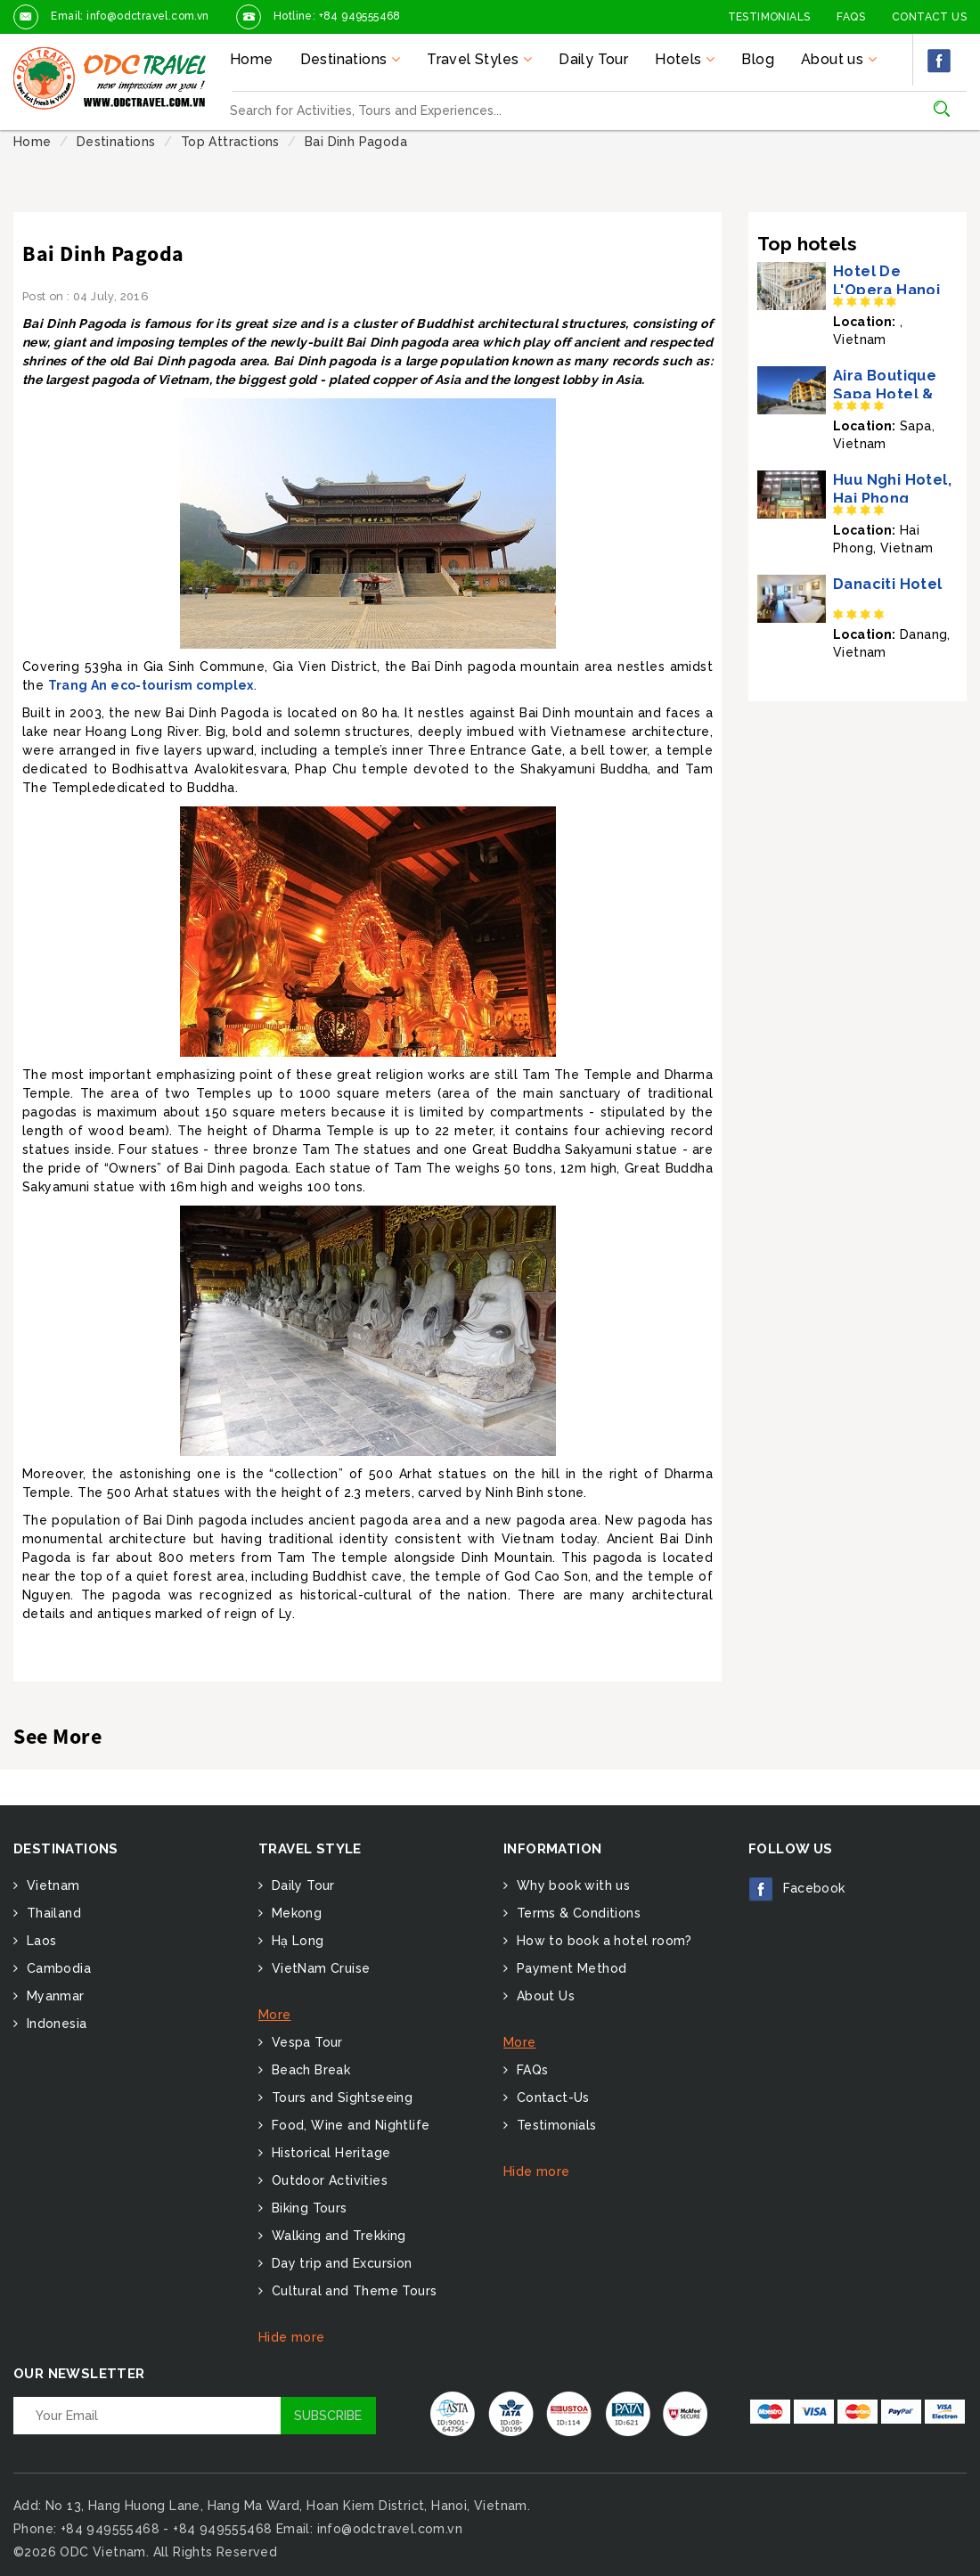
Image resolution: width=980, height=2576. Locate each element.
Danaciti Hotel (888, 584)
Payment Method (569, 1968)
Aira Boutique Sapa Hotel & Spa (884, 394)
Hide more (291, 2337)
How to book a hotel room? (601, 1941)
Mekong (294, 1913)
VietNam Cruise (318, 1968)
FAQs (851, 17)
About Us (543, 1996)
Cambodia (56, 1968)
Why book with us (571, 1885)
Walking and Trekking (336, 2235)
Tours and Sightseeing (339, 2097)
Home (252, 59)
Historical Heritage (328, 2153)
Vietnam (50, 1885)
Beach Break (308, 2070)
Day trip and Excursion (339, 2263)
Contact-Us (550, 2097)
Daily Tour (593, 59)
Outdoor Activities (327, 2180)
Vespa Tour (304, 2042)
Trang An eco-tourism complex (151, 685)
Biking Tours (307, 2208)
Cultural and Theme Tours (352, 2291)
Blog (757, 59)
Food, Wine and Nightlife (348, 2125)
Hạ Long (295, 1941)
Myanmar (53, 1996)
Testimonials (769, 17)
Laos (39, 1941)
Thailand (51, 1913)
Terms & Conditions (576, 1913)
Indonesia (54, 2023)
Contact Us (929, 17)
